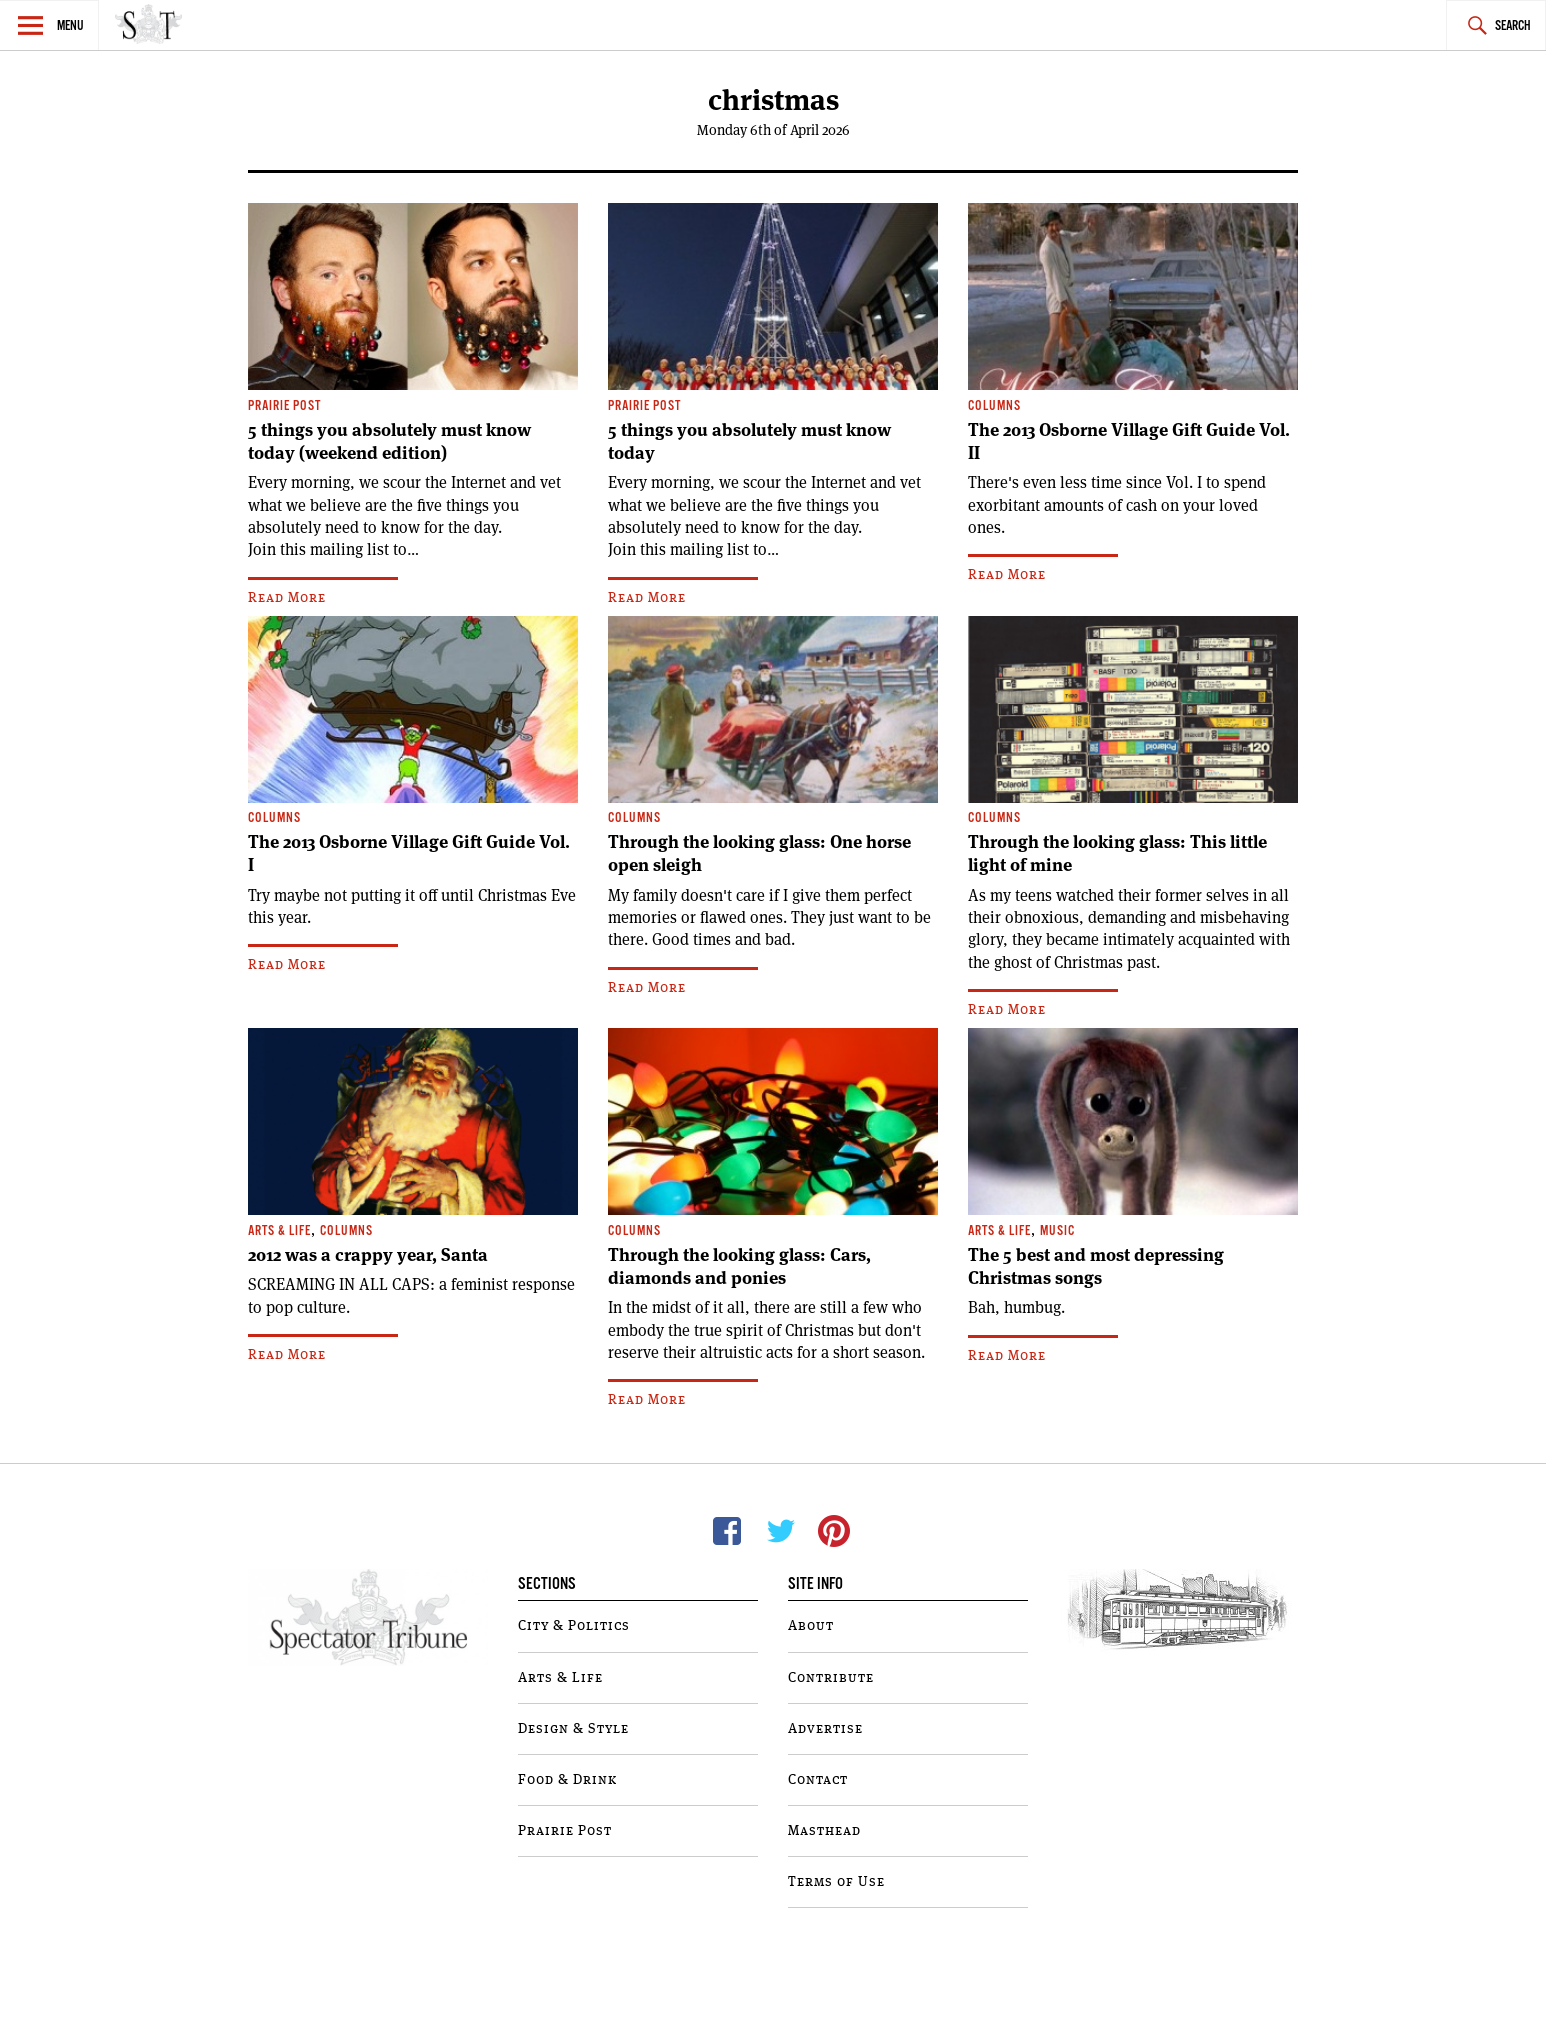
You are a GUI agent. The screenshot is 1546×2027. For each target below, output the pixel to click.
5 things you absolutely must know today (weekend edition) (389, 441)
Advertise (825, 1729)
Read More (287, 598)
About (811, 1626)
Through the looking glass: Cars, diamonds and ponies (739, 1266)
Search (1513, 26)
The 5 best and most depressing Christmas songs (1096, 1266)
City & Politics (574, 1626)
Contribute (831, 1678)
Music (1057, 1231)
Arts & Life (279, 1231)
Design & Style (573, 1729)
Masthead (824, 1831)
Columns (994, 406)
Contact (818, 1780)
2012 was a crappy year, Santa (368, 1255)
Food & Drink (567, 1780)
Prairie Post (284, 406)
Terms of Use (836, 1882)
